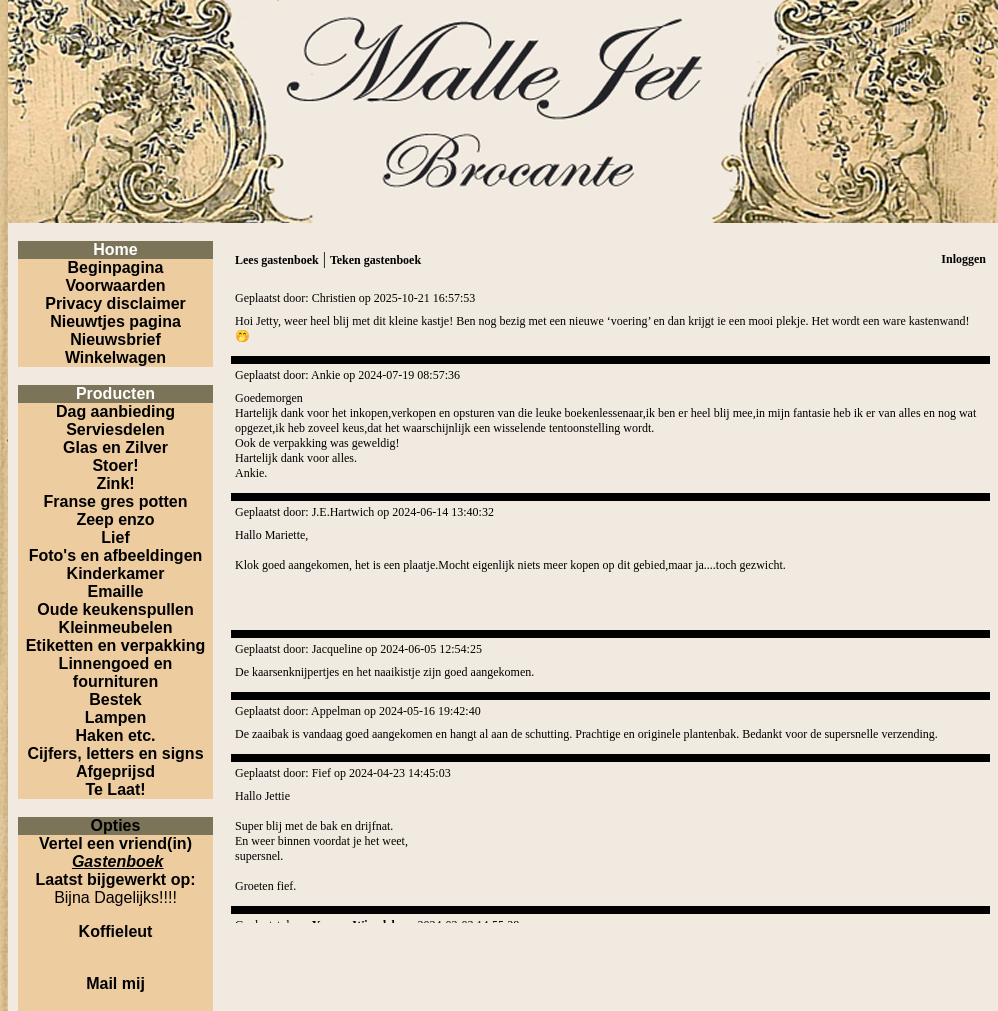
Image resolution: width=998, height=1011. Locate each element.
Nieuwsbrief (115, 339)
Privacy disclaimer (115, 303)
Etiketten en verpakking (116, 645)
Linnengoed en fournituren (116, 672)
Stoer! (115, 465)
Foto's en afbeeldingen (116, 555)
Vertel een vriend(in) (115, 843)
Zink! (115, 483)
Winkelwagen (115, 357)
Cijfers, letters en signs (115, 753)
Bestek (115, 699)
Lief (115, 537)
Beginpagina (115, 267)
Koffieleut (116, 931)
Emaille (115, 591)
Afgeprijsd (115, 771)
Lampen (115, 717)
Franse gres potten (115, 501)
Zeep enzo (115, 519)
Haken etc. (115, 735)
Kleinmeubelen (116, 627)
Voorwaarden (115, 285)
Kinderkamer (116, 573)
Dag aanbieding (115, 411)
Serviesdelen (115, 429)
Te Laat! (115, 789)
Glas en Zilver (115, 447)
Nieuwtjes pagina (115, 321)
